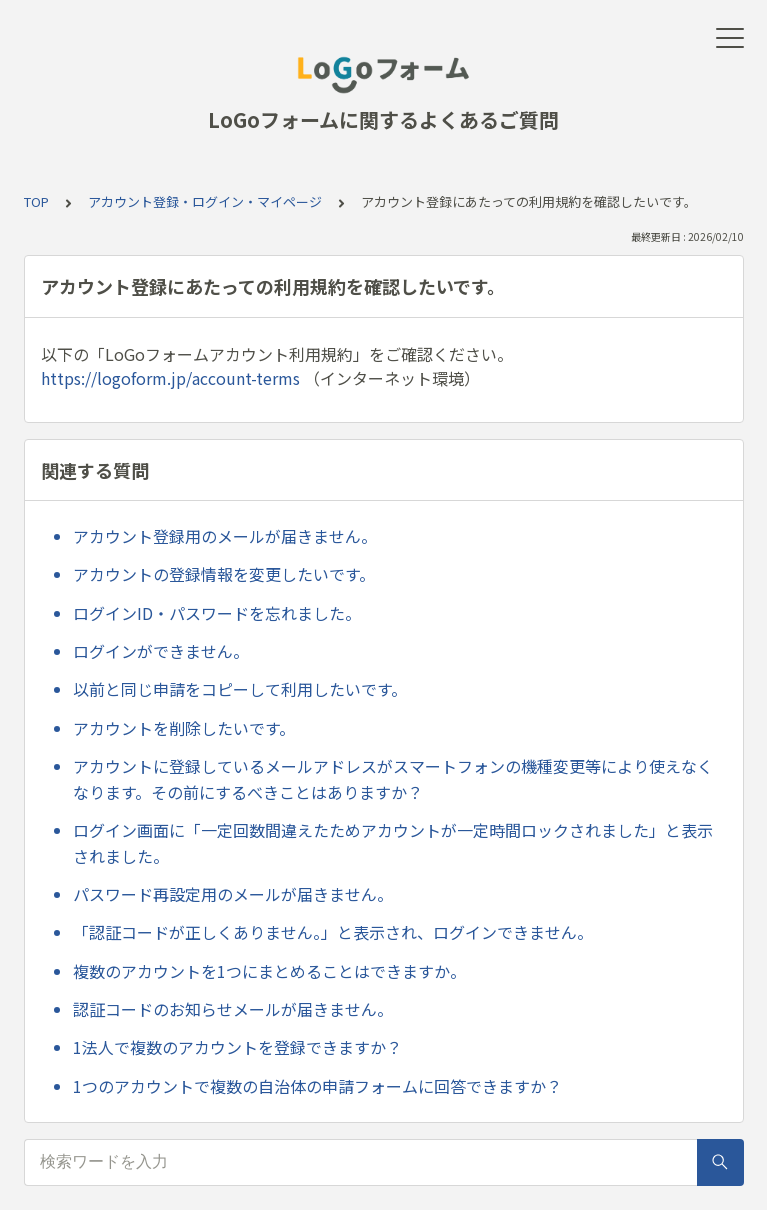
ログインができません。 (161, 651)
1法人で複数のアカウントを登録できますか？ (237, 1047)
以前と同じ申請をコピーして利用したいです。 (240, 689)
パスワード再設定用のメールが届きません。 (233, 894)
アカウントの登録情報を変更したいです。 (224, 574)
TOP (36, 201)
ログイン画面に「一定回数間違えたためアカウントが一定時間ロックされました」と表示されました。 (393, 843)
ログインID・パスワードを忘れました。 (217, 613)
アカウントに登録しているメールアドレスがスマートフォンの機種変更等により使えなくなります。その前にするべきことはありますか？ (393, 779)
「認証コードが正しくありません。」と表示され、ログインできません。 (333, 932)
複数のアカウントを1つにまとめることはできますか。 (269, 971)
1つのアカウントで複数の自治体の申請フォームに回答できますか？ (317, 1086)
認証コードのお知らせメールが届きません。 (233, 1009)
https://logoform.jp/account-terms (170, 378)
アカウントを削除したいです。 (184, 728)
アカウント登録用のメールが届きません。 (225, 536)
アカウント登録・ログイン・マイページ (205, 201)
